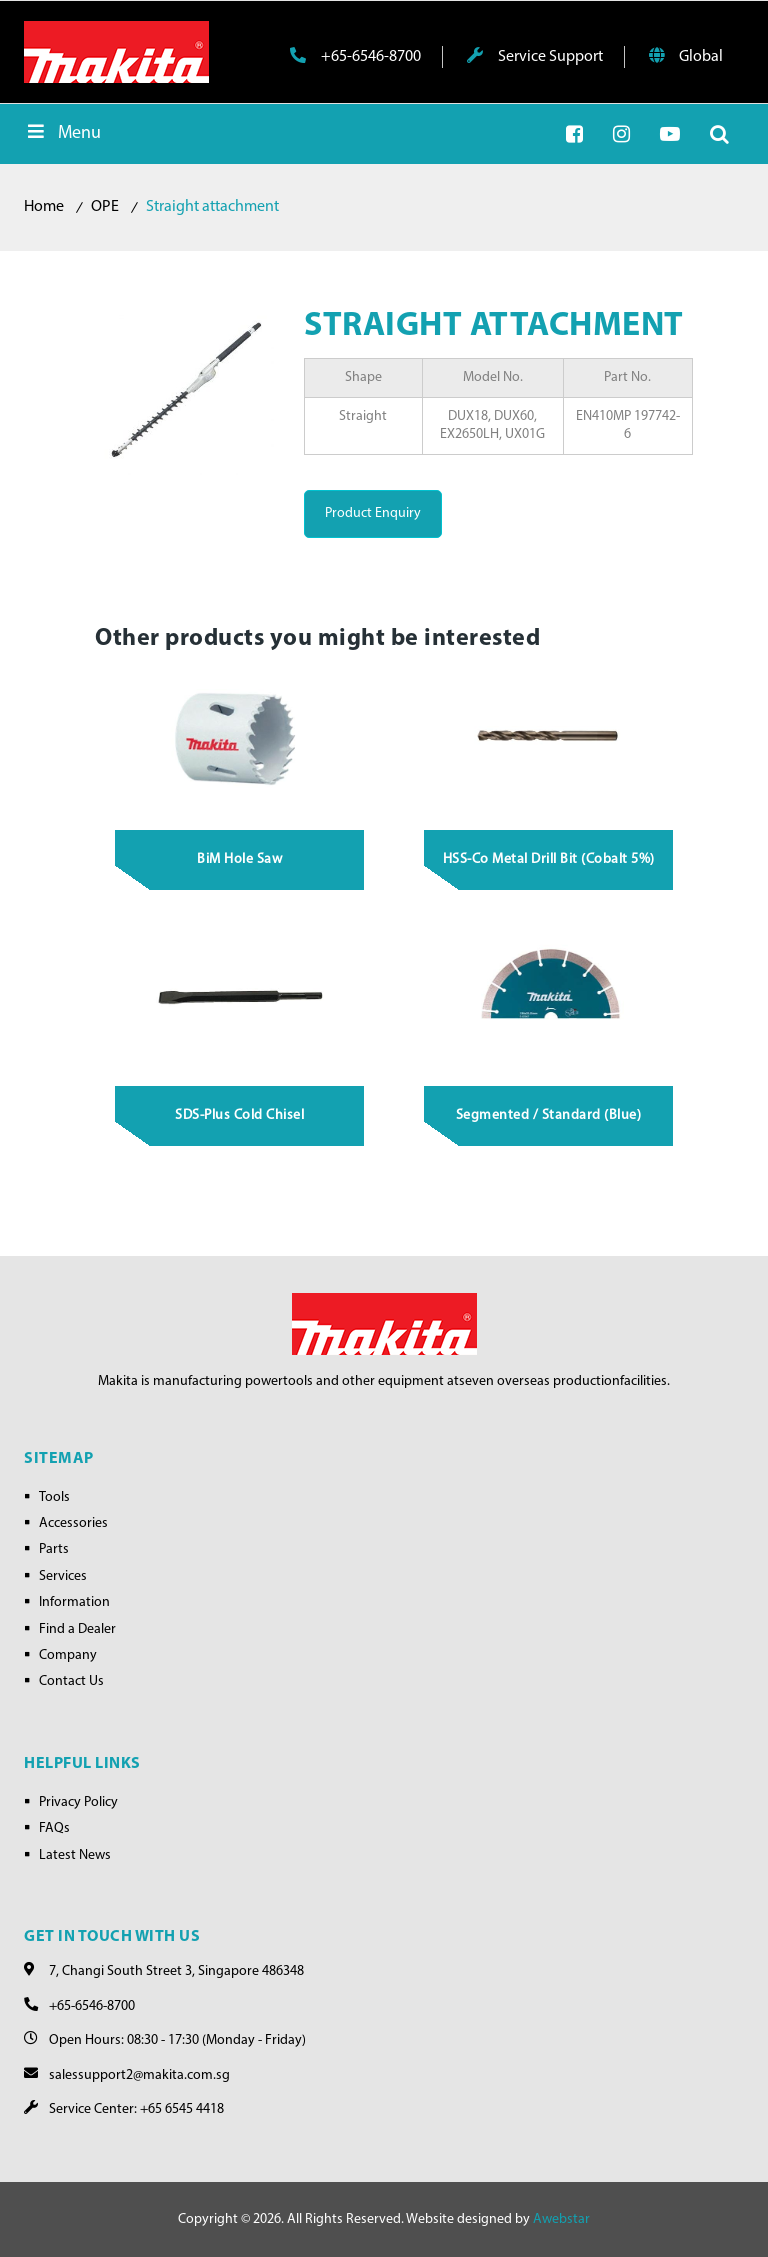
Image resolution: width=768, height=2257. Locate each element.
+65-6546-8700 (355, 56)
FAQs (54, 1828)
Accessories (73, 1523)
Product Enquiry (373, 513)
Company (68, 1655)
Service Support (535, 56)
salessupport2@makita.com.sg (139, 2075)
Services (63, 1576)
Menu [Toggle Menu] (62, 132)
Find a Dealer (77, 1629)
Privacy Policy (78, 1802)
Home (44, 207)
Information (74, 1602)
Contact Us (71, 1681)
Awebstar (561, 2219)
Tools (54, 1497)
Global (686, 56)
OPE (105, 207)
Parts (54, 1549)
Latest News (75, 1855)
